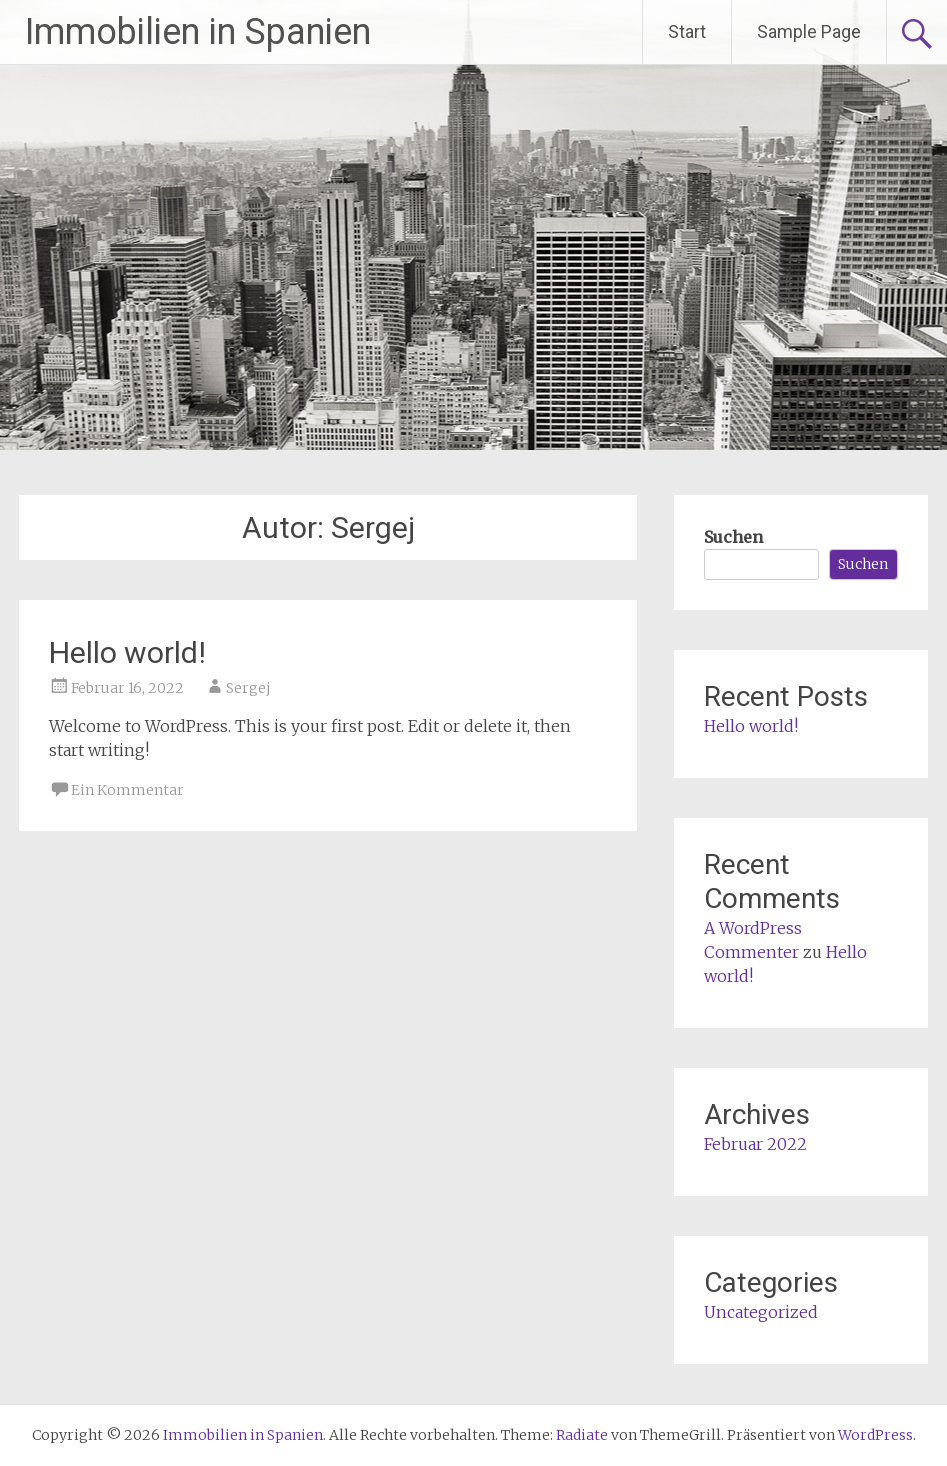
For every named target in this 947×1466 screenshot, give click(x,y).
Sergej (248, 688)
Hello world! (127, 652)
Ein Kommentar (127, 790)
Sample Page (809, 31)
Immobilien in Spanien (198, 32)
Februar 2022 (755, 1144)
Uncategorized (761, 1312)
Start (687, 31)
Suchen (733, 537)
